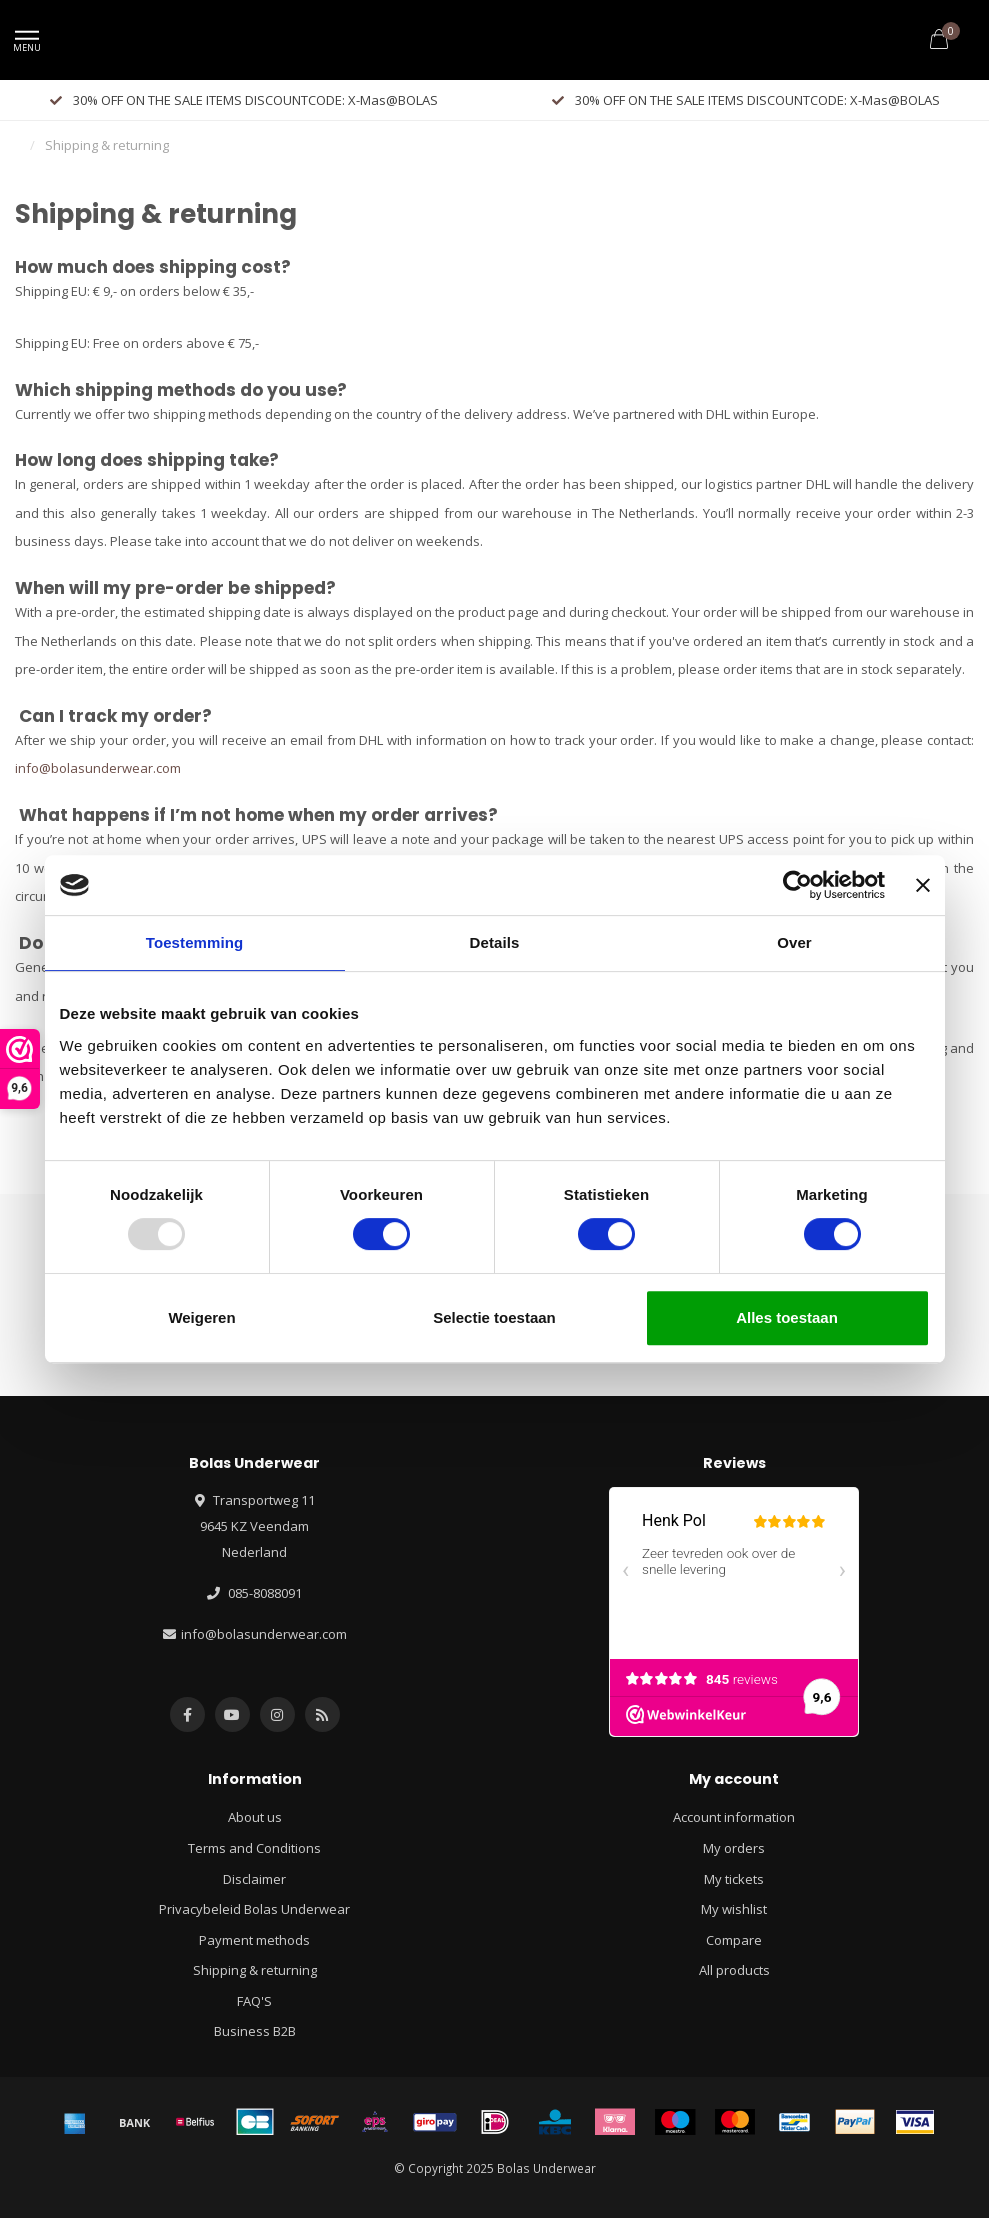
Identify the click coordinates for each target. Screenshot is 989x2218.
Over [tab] (794, 942)
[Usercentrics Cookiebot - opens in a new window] (797, 885)
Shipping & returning (255, 1970)
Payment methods (254, 1940)
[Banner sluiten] (923, 885)
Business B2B (255, 2031)
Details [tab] (495, 942)
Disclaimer (254, 1879)
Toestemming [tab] (195, 942)
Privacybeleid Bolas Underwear (254, 1909)
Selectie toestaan (494, 1317)
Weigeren (201, 1317)
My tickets (734, 1879)
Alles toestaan (787, 1317)
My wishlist (734, 1909)
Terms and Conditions (254, 1848)
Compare (734, 1940)
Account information (734, 1817)
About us (255, 1817)
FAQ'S (254, 2001)
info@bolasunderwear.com (98, 768)
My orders (734, 1848)
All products (734, 1970)
